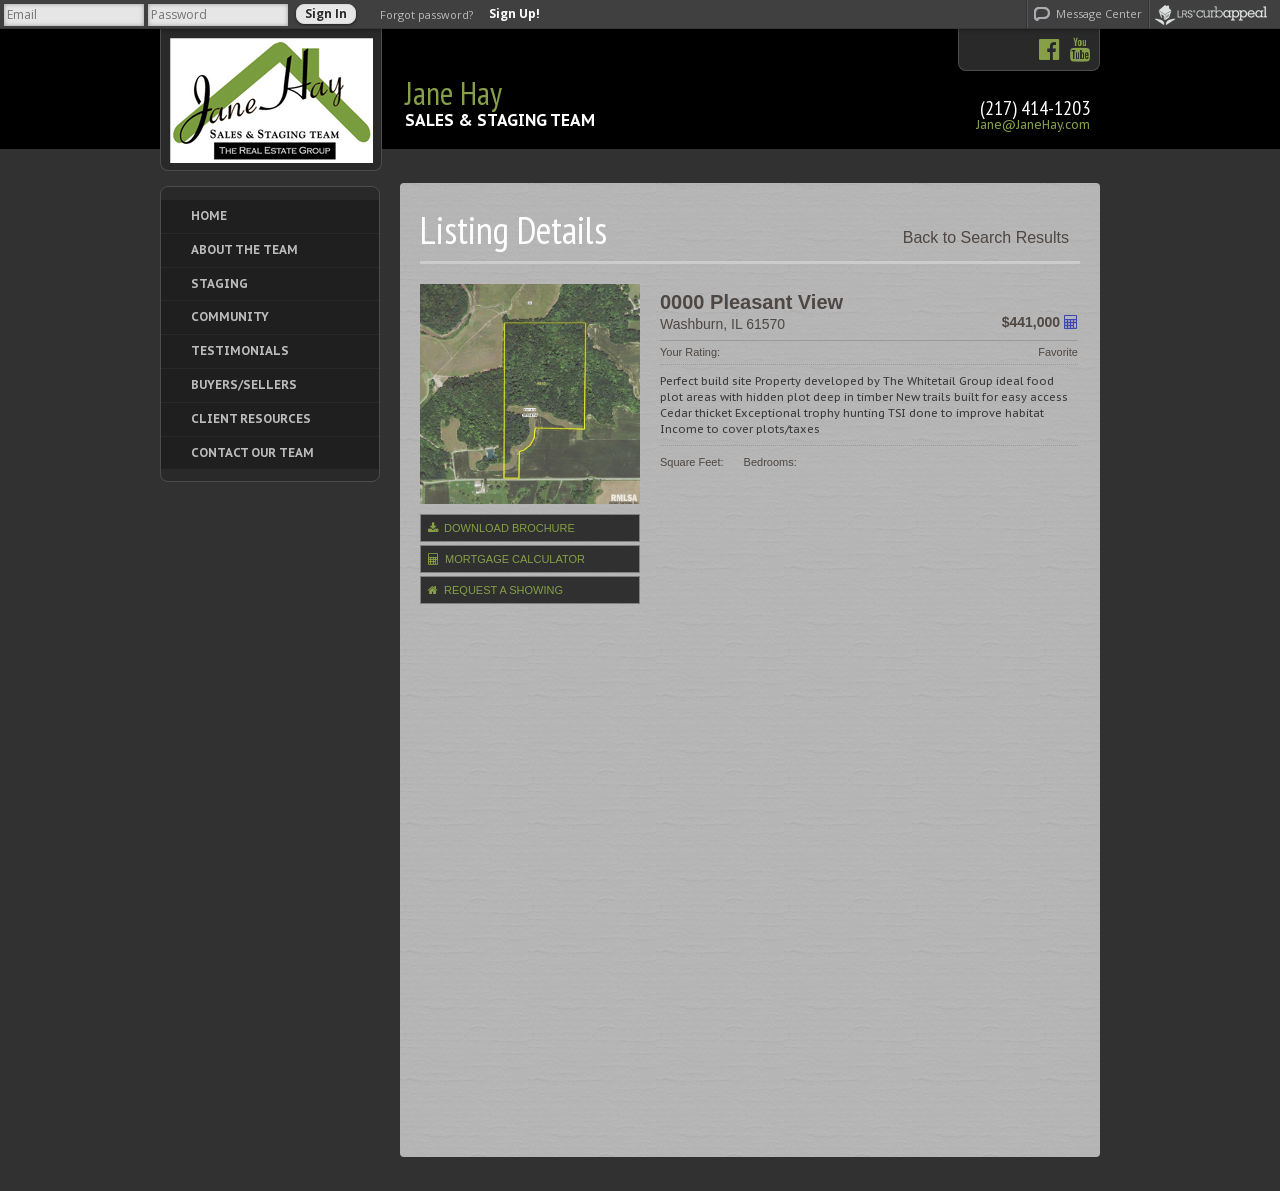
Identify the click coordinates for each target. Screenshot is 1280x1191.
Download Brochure (501, 528)
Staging (219, 283)
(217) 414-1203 (1035, 108)
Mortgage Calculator (506, 559)
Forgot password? (426, 14)
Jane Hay (453, 93)
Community (230, 316)
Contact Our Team (252, 452)
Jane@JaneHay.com (1033, 124)
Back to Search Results (986, 237)
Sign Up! (514, 14)
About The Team (244, 249)
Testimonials (240, 350)
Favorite (1058, 352)
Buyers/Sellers (244, 384)
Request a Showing (495, 590)
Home (209, 215)
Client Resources (251, 418)
